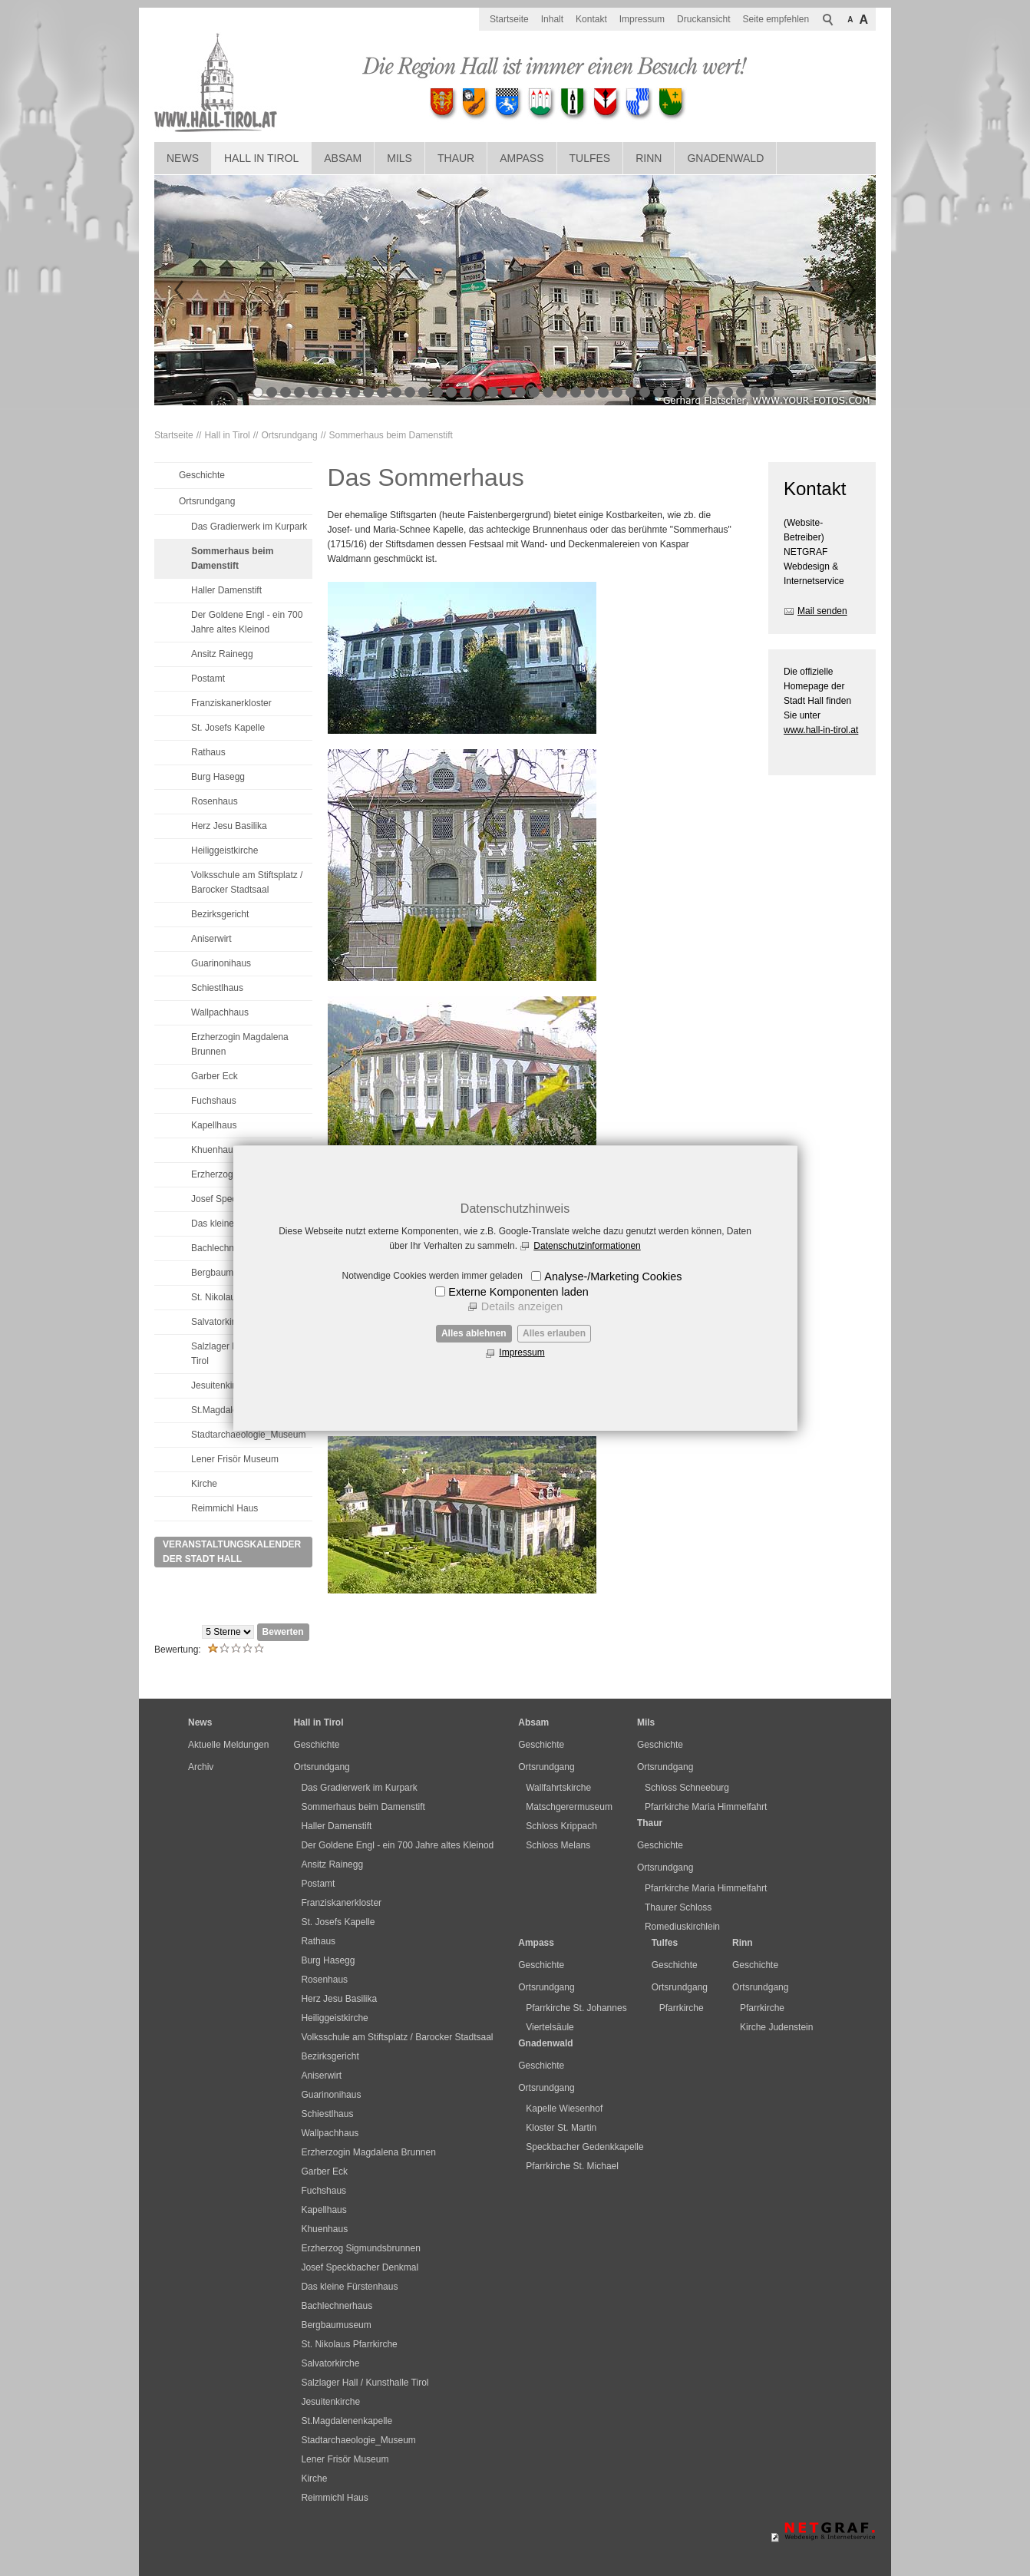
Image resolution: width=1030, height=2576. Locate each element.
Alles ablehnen (474, 1333)
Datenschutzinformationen (586, 1245)
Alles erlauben (554, 1333)
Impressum (521, 1352)
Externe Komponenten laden (518, 1292)
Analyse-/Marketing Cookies (613, 1276)
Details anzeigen (522, 1306)
